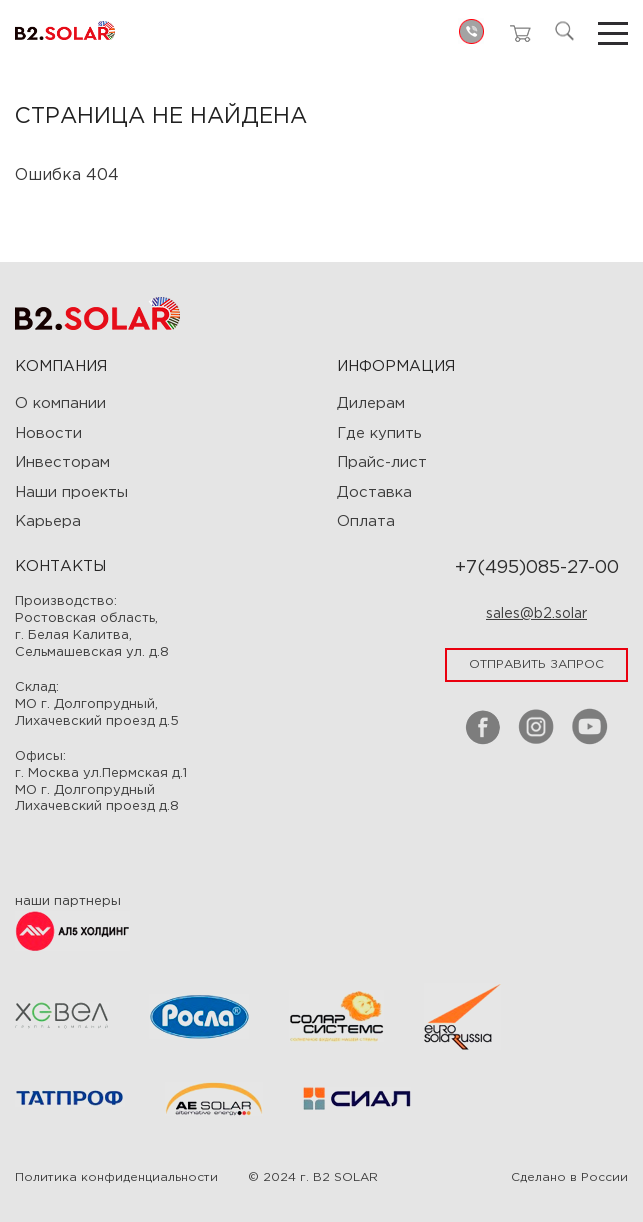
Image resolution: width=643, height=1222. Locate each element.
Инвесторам (62, 462)
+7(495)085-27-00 (537, 568)
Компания (61, 366)
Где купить (379, 433)
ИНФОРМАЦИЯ (396, 366)
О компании (60, 403)
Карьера (48, 521)
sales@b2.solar (536, 614)
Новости (48, 433)
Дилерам (371, 403)
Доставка (374, 492)
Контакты (60, 566)
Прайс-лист (382, 462)
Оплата (366, 521)
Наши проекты (71, 492)
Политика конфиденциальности (116, 1177)
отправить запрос (536, 664)
